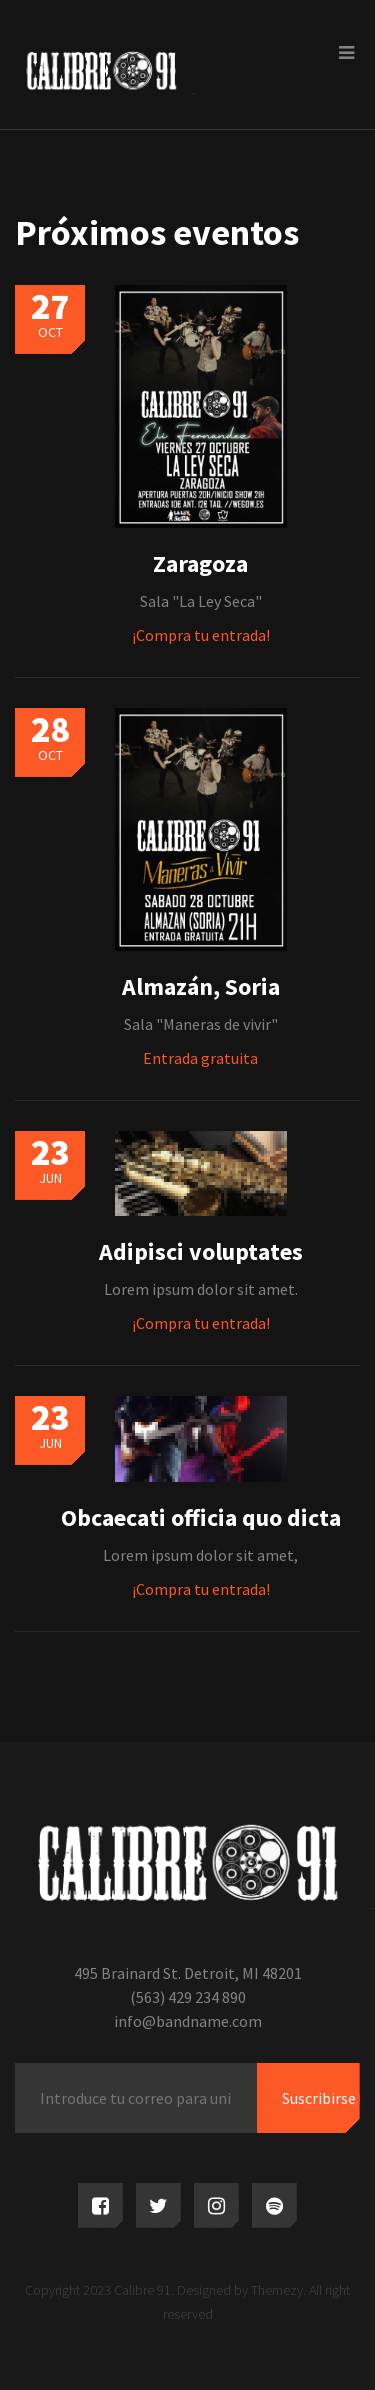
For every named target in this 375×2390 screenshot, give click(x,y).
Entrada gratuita (200, 1058)
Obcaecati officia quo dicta (201, 1517)
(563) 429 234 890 (188, 1997)
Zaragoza (200, 563)
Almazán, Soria (201, 986)
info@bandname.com (188, 2021)
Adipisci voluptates (201, 1251)
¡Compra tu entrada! (201, 635)
